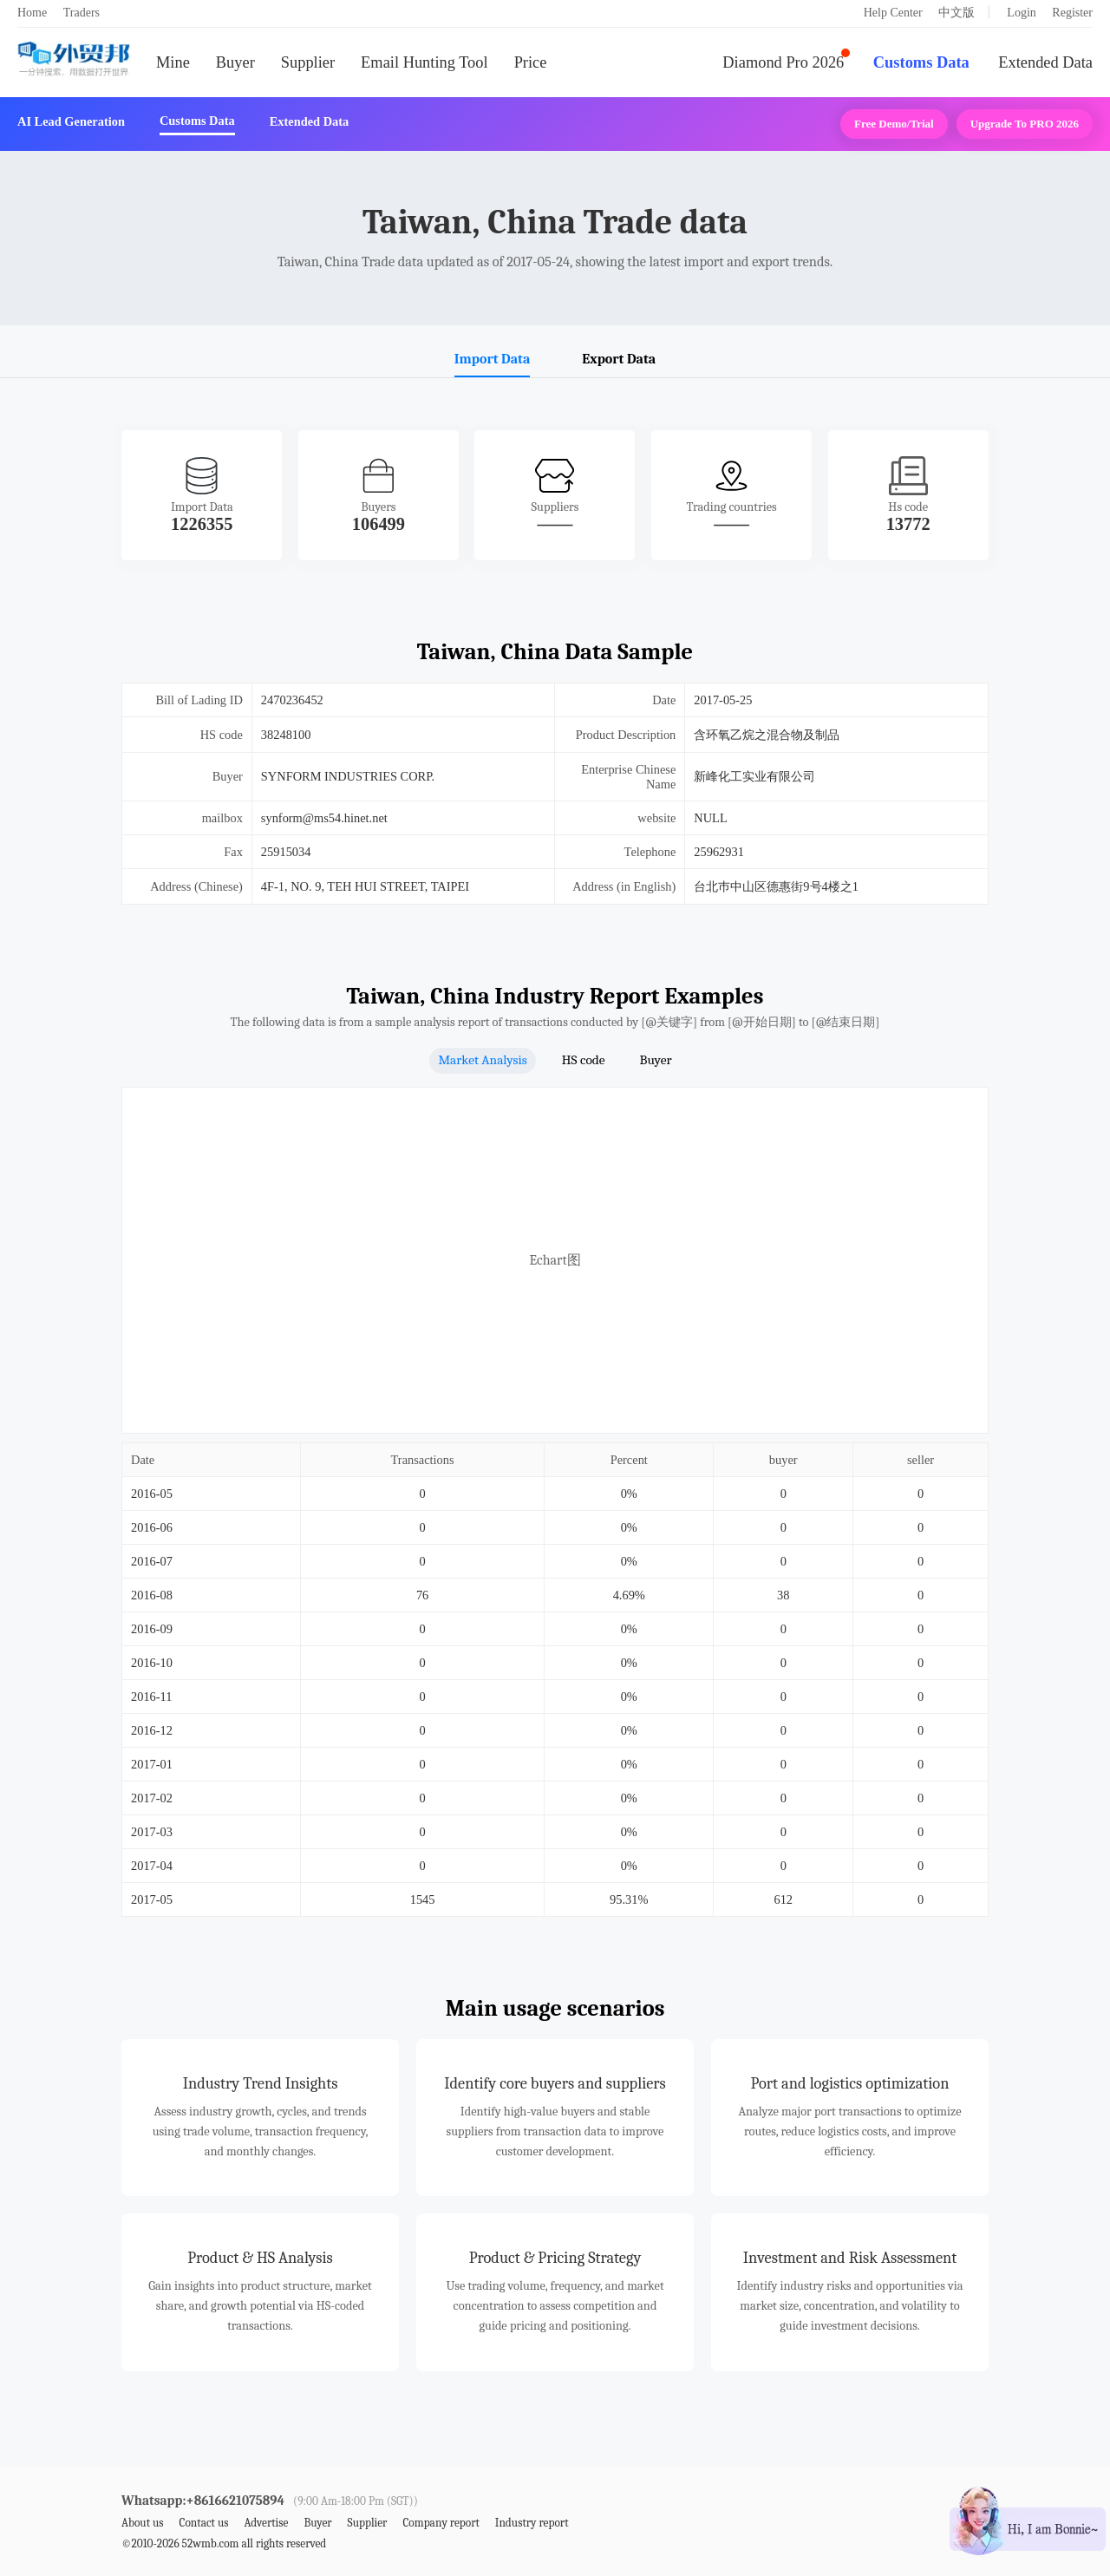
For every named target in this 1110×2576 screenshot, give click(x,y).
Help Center (893, 12)
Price (530, 62)
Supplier (308, 62)
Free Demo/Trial (894, 123)
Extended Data (1045, 62)
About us (142, 2522)
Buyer (235, 62)
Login (1021, 12)
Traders (81, 12)
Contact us (203, 2522)
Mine (173, 62)
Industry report (532, 2522)
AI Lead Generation (71, 121)
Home (32, 12)
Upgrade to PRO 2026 (1024, 123)
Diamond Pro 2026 (783, 62)
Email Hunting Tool (424, 62)
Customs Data (921, 62)
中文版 (956, 12)
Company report (440, 2522)
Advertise (266, 2522)
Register (1072, 12)
